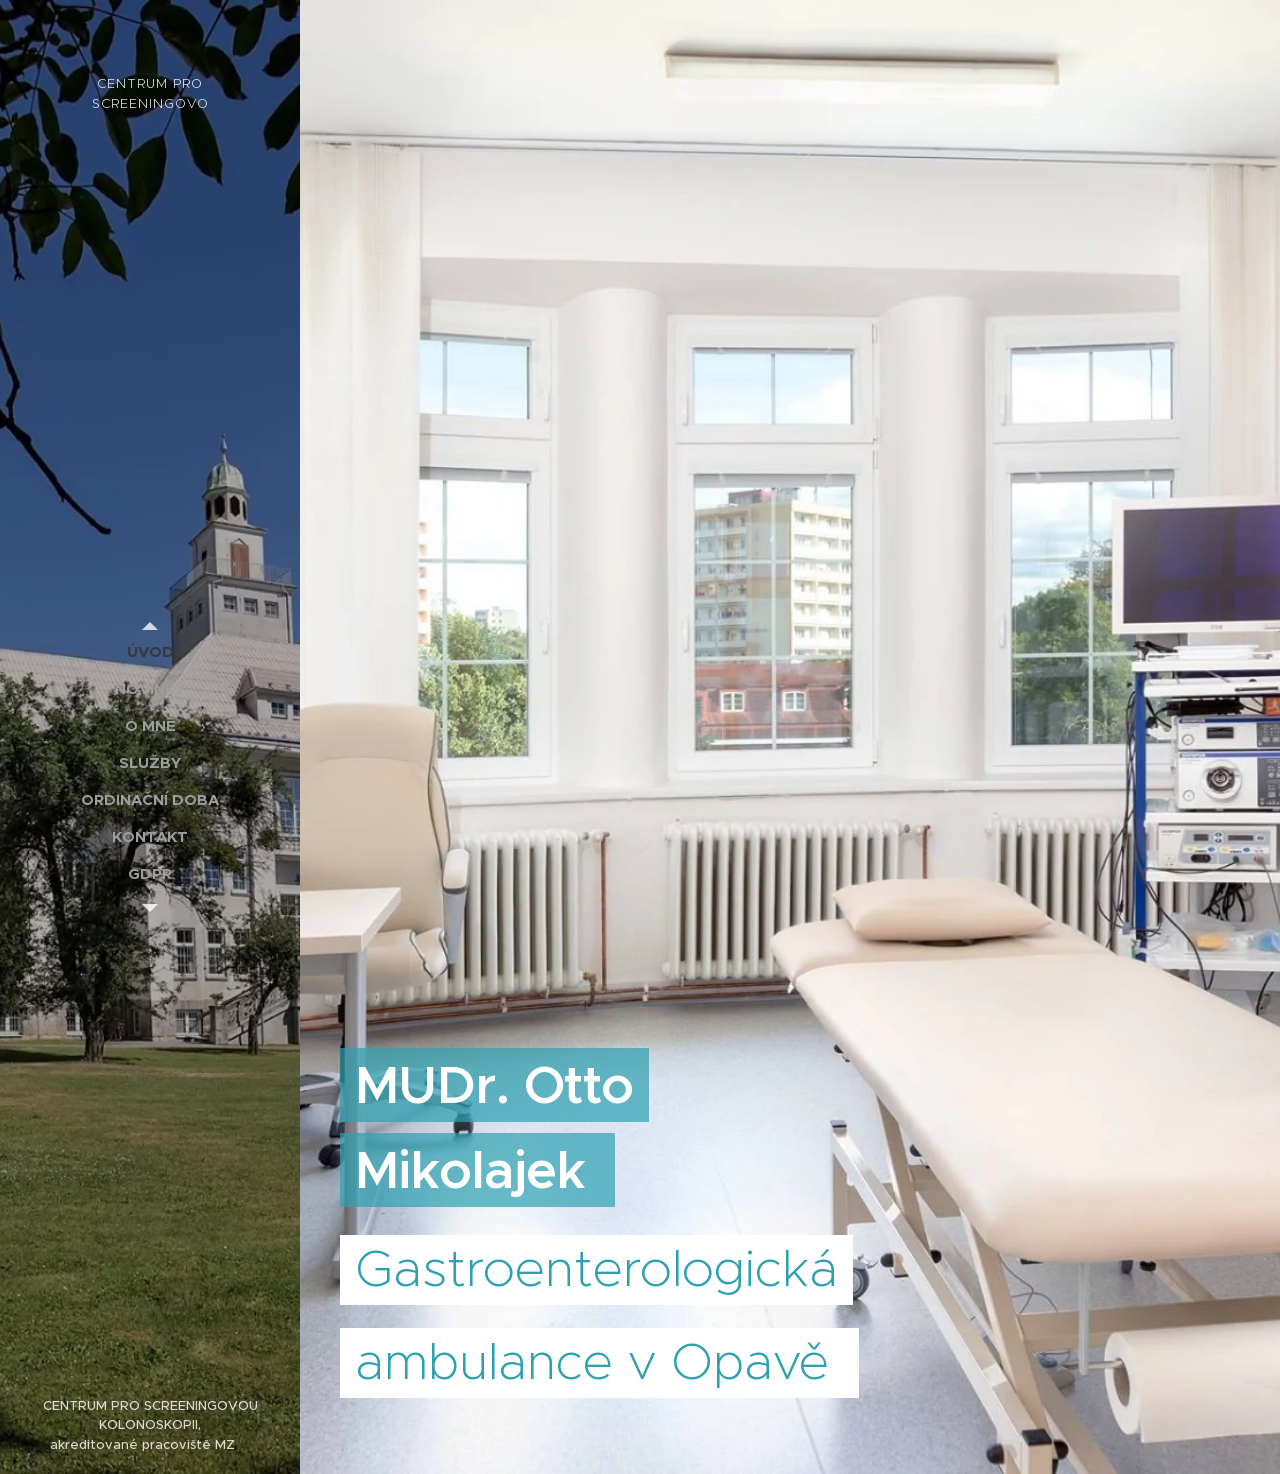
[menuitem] (150, 651)
